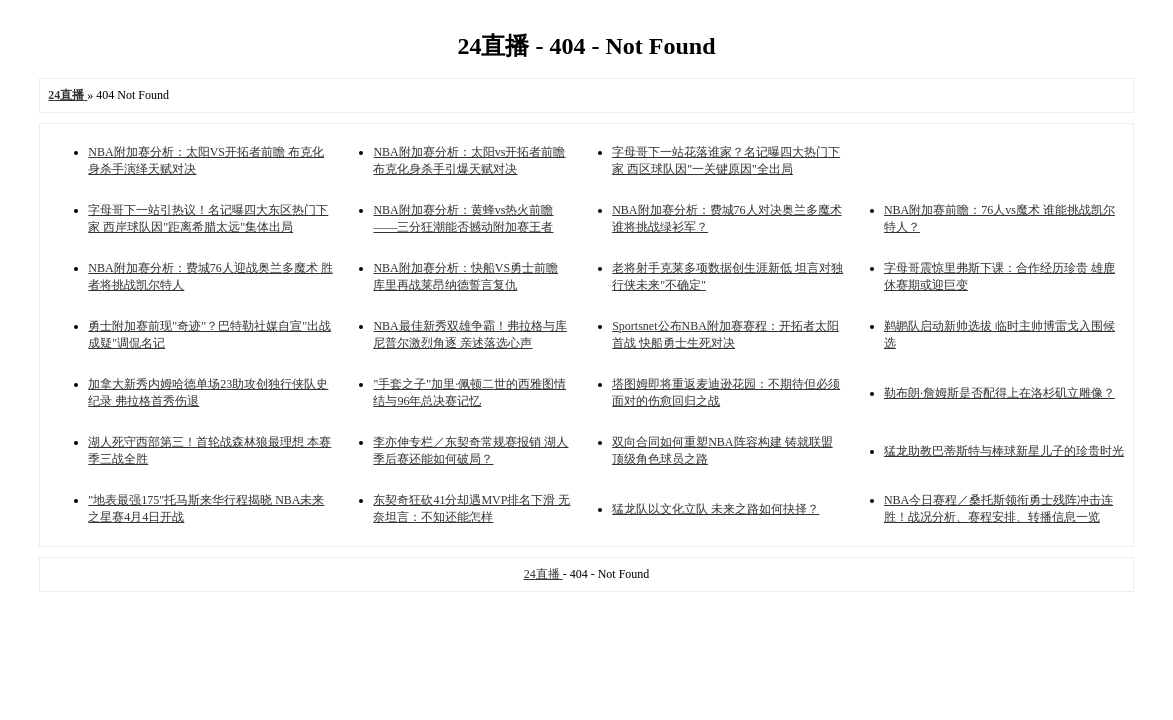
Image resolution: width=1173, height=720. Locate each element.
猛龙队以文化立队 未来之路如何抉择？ (715, 509)
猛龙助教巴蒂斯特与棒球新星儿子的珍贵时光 (1004, 451)
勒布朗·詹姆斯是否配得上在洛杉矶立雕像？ (999, 393)
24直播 (543, 574)
